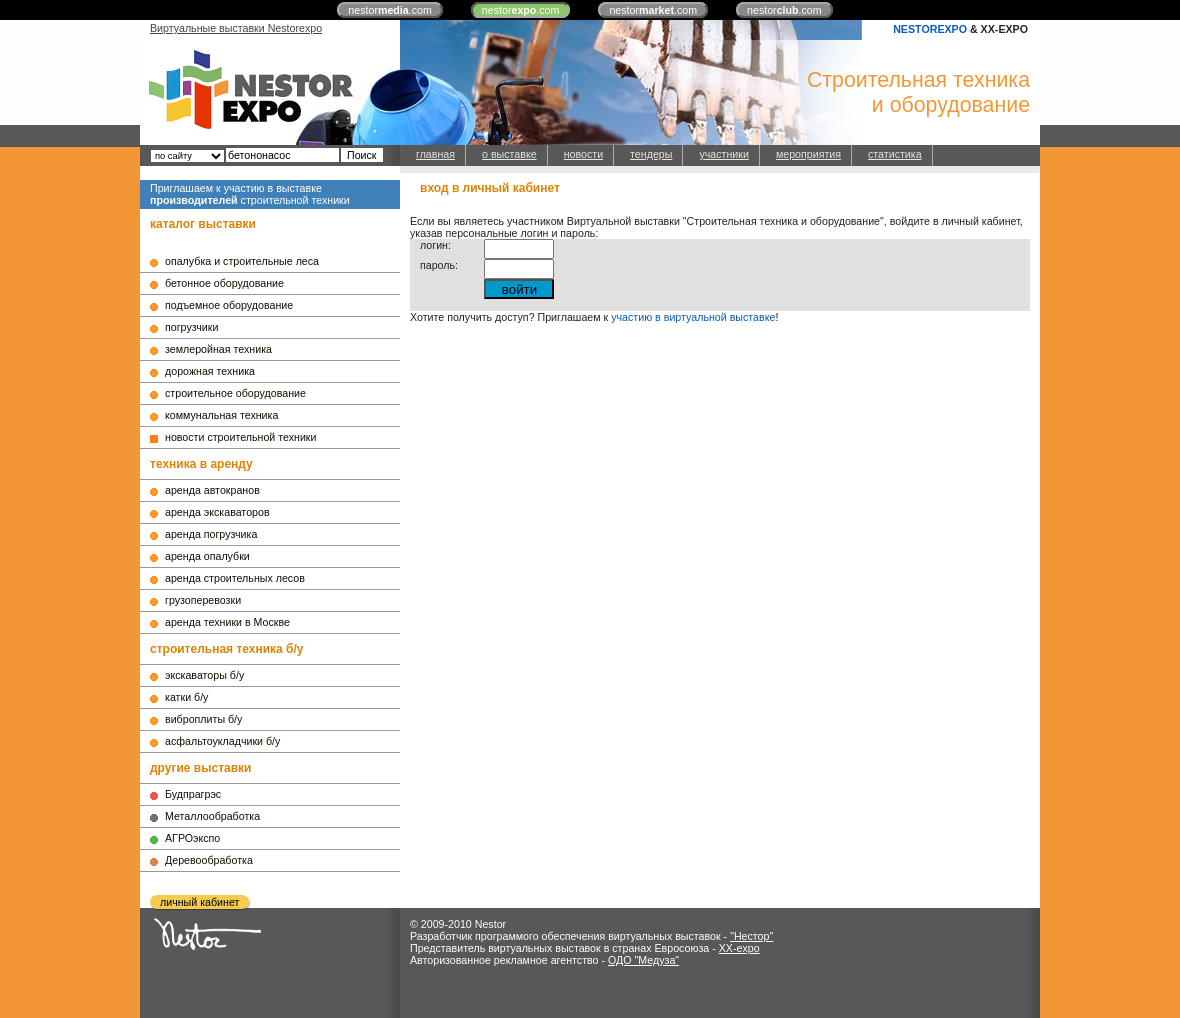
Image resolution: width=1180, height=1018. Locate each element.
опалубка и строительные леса (242, 261)
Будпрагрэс (193, 794)
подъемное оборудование (229, 305)
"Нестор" (751, 936)
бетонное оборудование (224, 283)
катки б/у (186, 697)
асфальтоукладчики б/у (222, 741)
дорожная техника (210, 371)
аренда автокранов (212, 490)
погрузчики (191, 327)
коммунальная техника (221, 415)
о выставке (509, 154)
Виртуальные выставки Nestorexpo (236, 28)
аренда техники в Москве (227, 622)
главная (435, 154)
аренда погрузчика (211, 534)
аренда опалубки (207, 556)
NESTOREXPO (930, 29)
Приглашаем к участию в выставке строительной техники (250, 194)
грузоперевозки (203, 600)
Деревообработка (209, 860)
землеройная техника (218, 349)
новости (583, 154)
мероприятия (808, 154)
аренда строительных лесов (235, 578)
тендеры (651, 154)
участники (723, 154)
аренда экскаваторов (217, 512)
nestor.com (390, 10)
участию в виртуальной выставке (693, 317)
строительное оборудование (235, 393)
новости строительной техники (240, 437)
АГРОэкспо (192, 838)
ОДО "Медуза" (643, 960)
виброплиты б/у (203, 719)
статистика (895, 154)
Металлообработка (212, 816)
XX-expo (739, 948)
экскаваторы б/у (204, 675)
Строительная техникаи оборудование (918, 92)
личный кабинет (199, 902)
